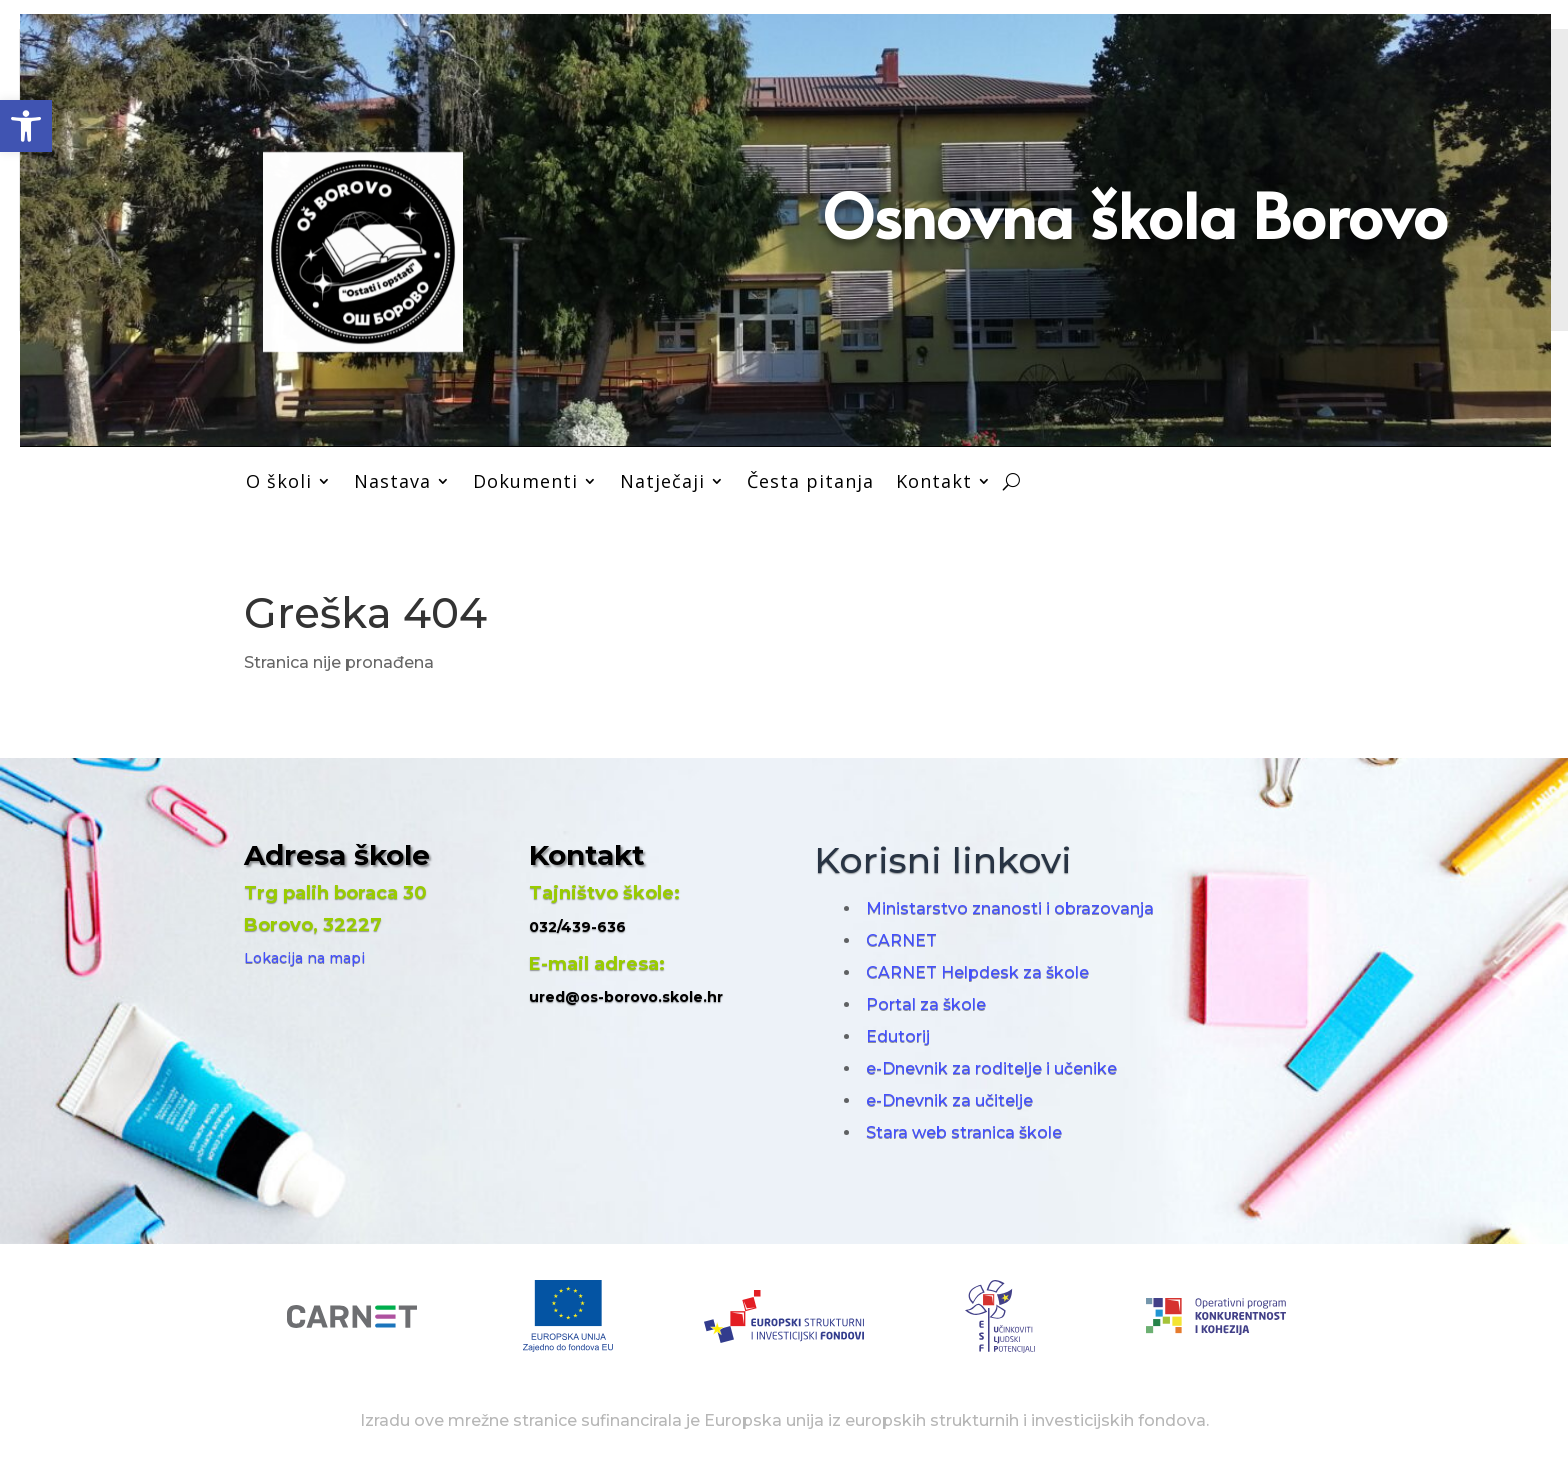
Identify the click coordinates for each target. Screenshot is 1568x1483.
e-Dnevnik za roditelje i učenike (991, 1068)
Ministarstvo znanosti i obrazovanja (1010, 908)
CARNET (901, 940)
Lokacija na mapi (304, 958)
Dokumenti (525, 481)
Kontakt (934, 481)
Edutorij (898, 1036)
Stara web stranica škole (964, 1132)
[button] (26, 126)
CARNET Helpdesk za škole (977, 972)
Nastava (392, 481)
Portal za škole (926, 1004)
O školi (279, 481)
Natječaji (662, 481)
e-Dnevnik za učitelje (949, 1100)
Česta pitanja (810, 481)
